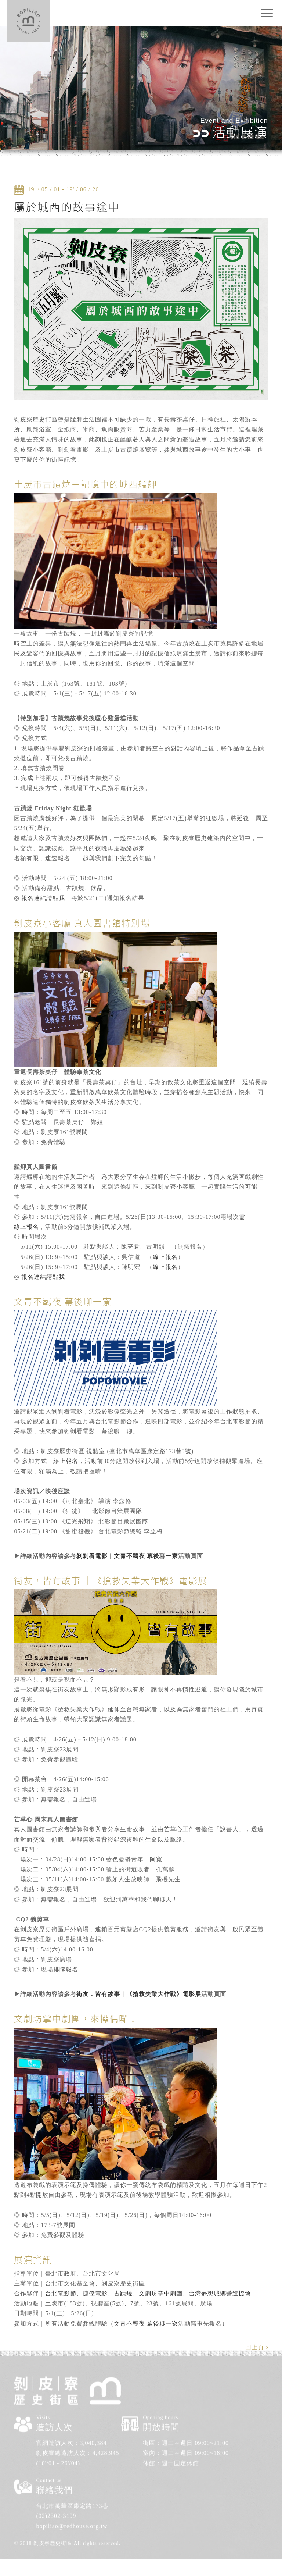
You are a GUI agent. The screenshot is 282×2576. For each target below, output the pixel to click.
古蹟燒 (123, 2293)
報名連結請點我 (43, 898)
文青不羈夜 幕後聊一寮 (146, 2323)
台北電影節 (60, 2293)
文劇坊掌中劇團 (160, 2293)
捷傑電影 (95, 2293)
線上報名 (26, 1227)
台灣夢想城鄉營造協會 (220, 2293)
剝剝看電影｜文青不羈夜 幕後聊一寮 (127, 1556)
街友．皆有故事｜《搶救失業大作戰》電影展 (138, 1994)
